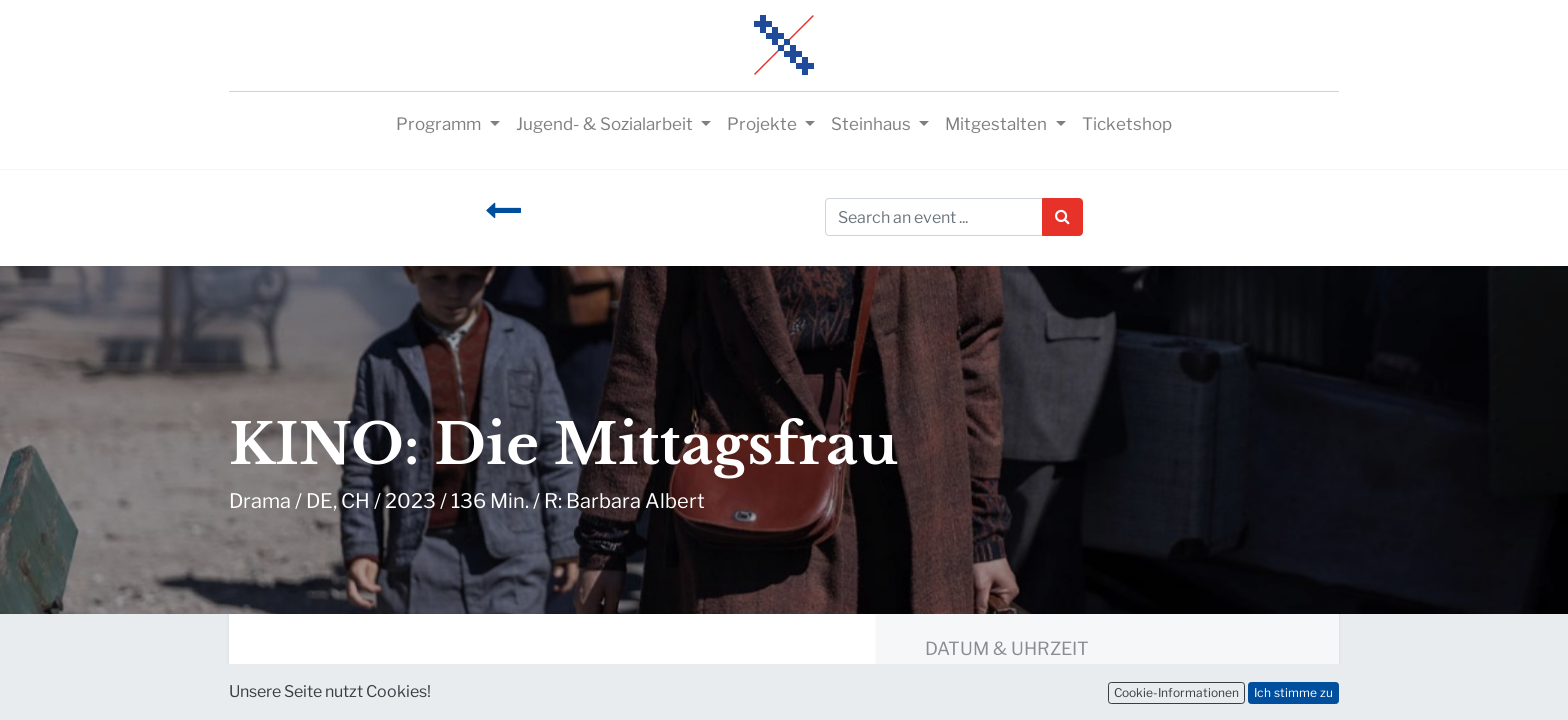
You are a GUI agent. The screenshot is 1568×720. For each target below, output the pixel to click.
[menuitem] (1127, 125)
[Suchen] (1062, 217)
